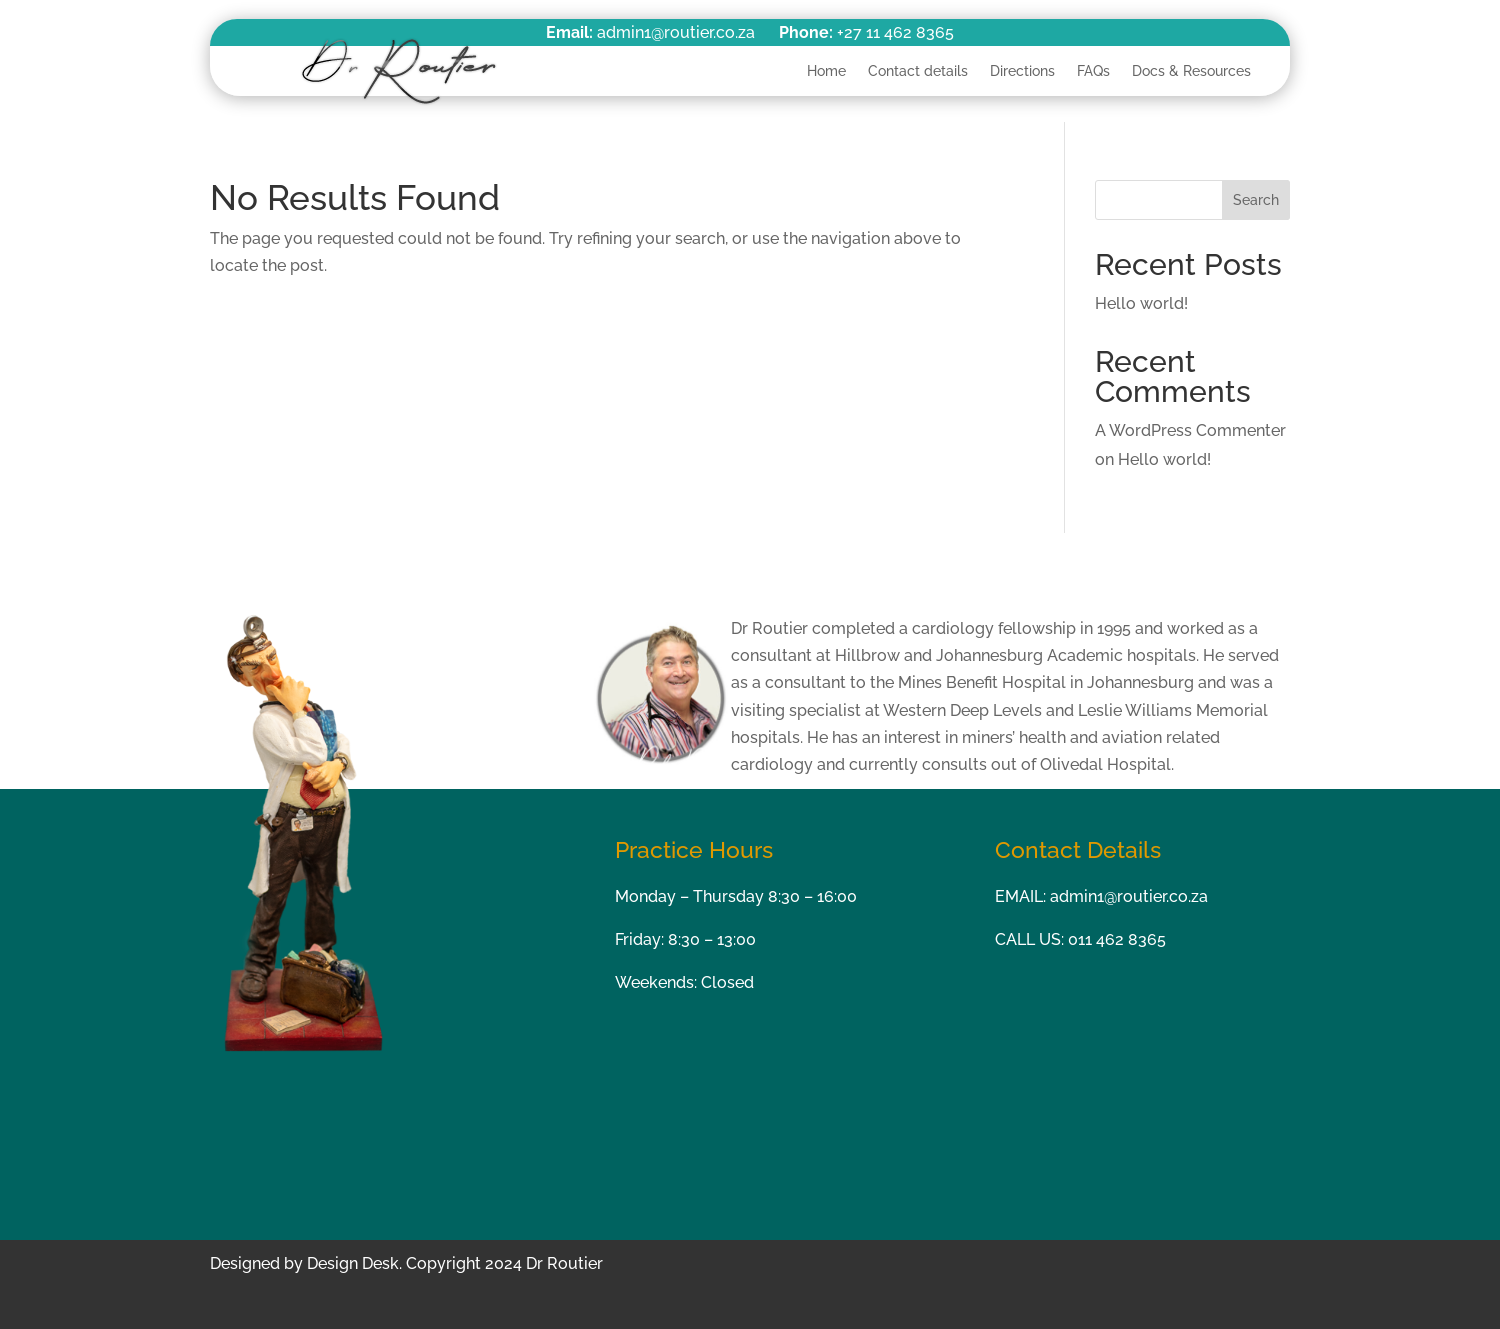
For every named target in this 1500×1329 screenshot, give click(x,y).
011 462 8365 (1117, 939)
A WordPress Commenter (1190, 430)
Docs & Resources (1191, 71)
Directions (1022, 71)
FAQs (1093, 71)
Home (826, 71)
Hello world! (1141, 303)
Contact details (918, 71)
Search (1256, 200)
